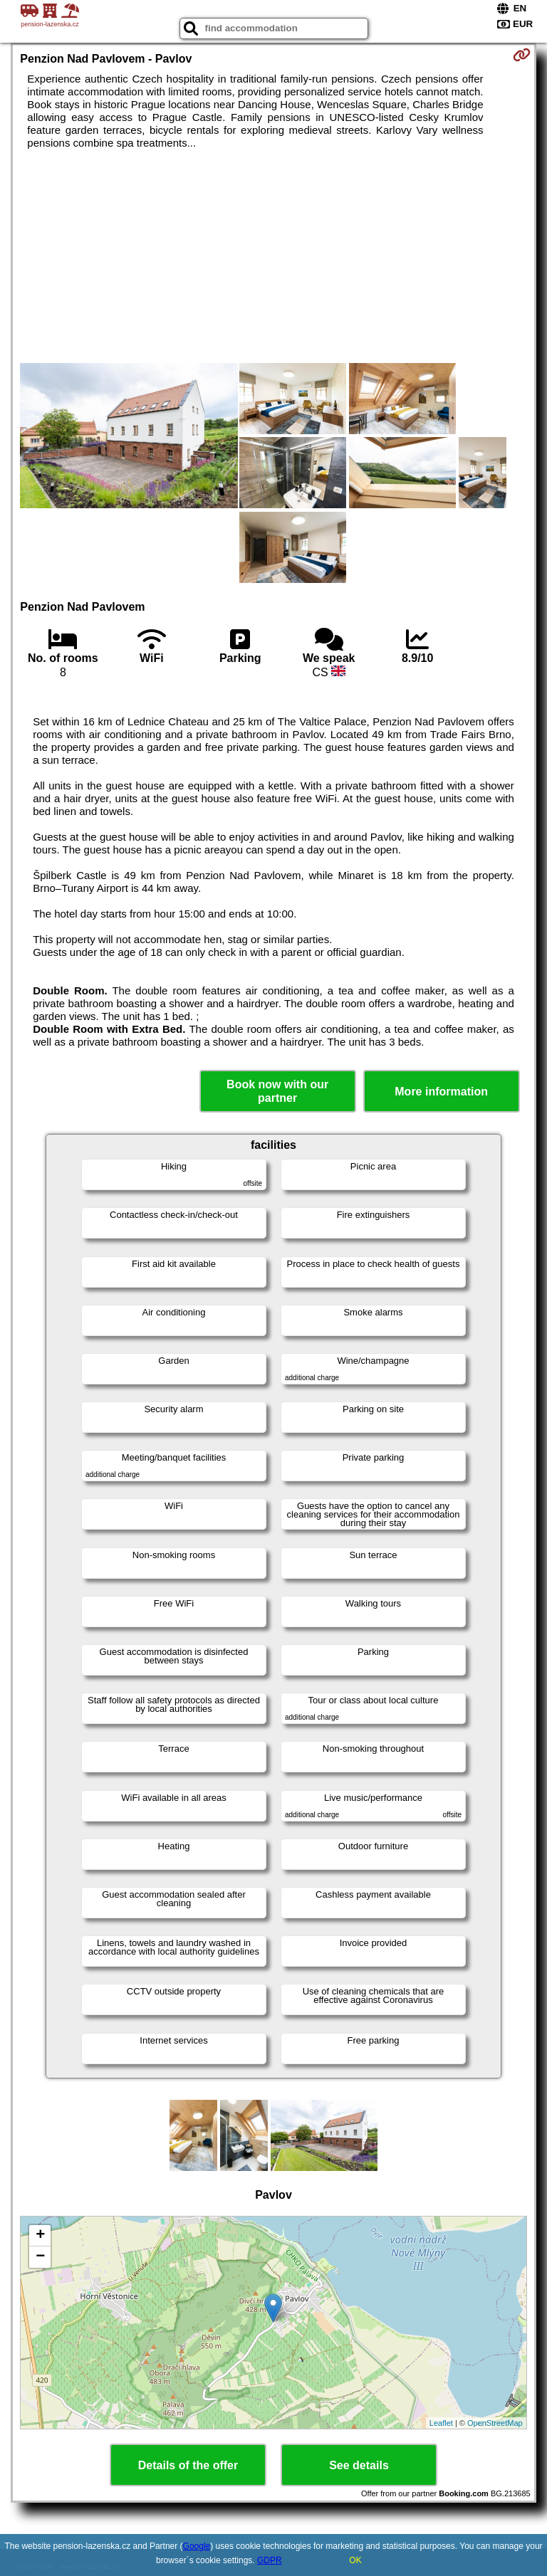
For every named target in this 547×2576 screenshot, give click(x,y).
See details (359, 2465)
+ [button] (40, 2235)
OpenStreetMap (495, 2423)
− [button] (40, 2257)
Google (197, 2546)
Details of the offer (188, 2465)
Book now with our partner (277, 1091)
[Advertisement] (273, 256)
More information (441, 1091)
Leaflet (441, 2423)
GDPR (269, 2560)
